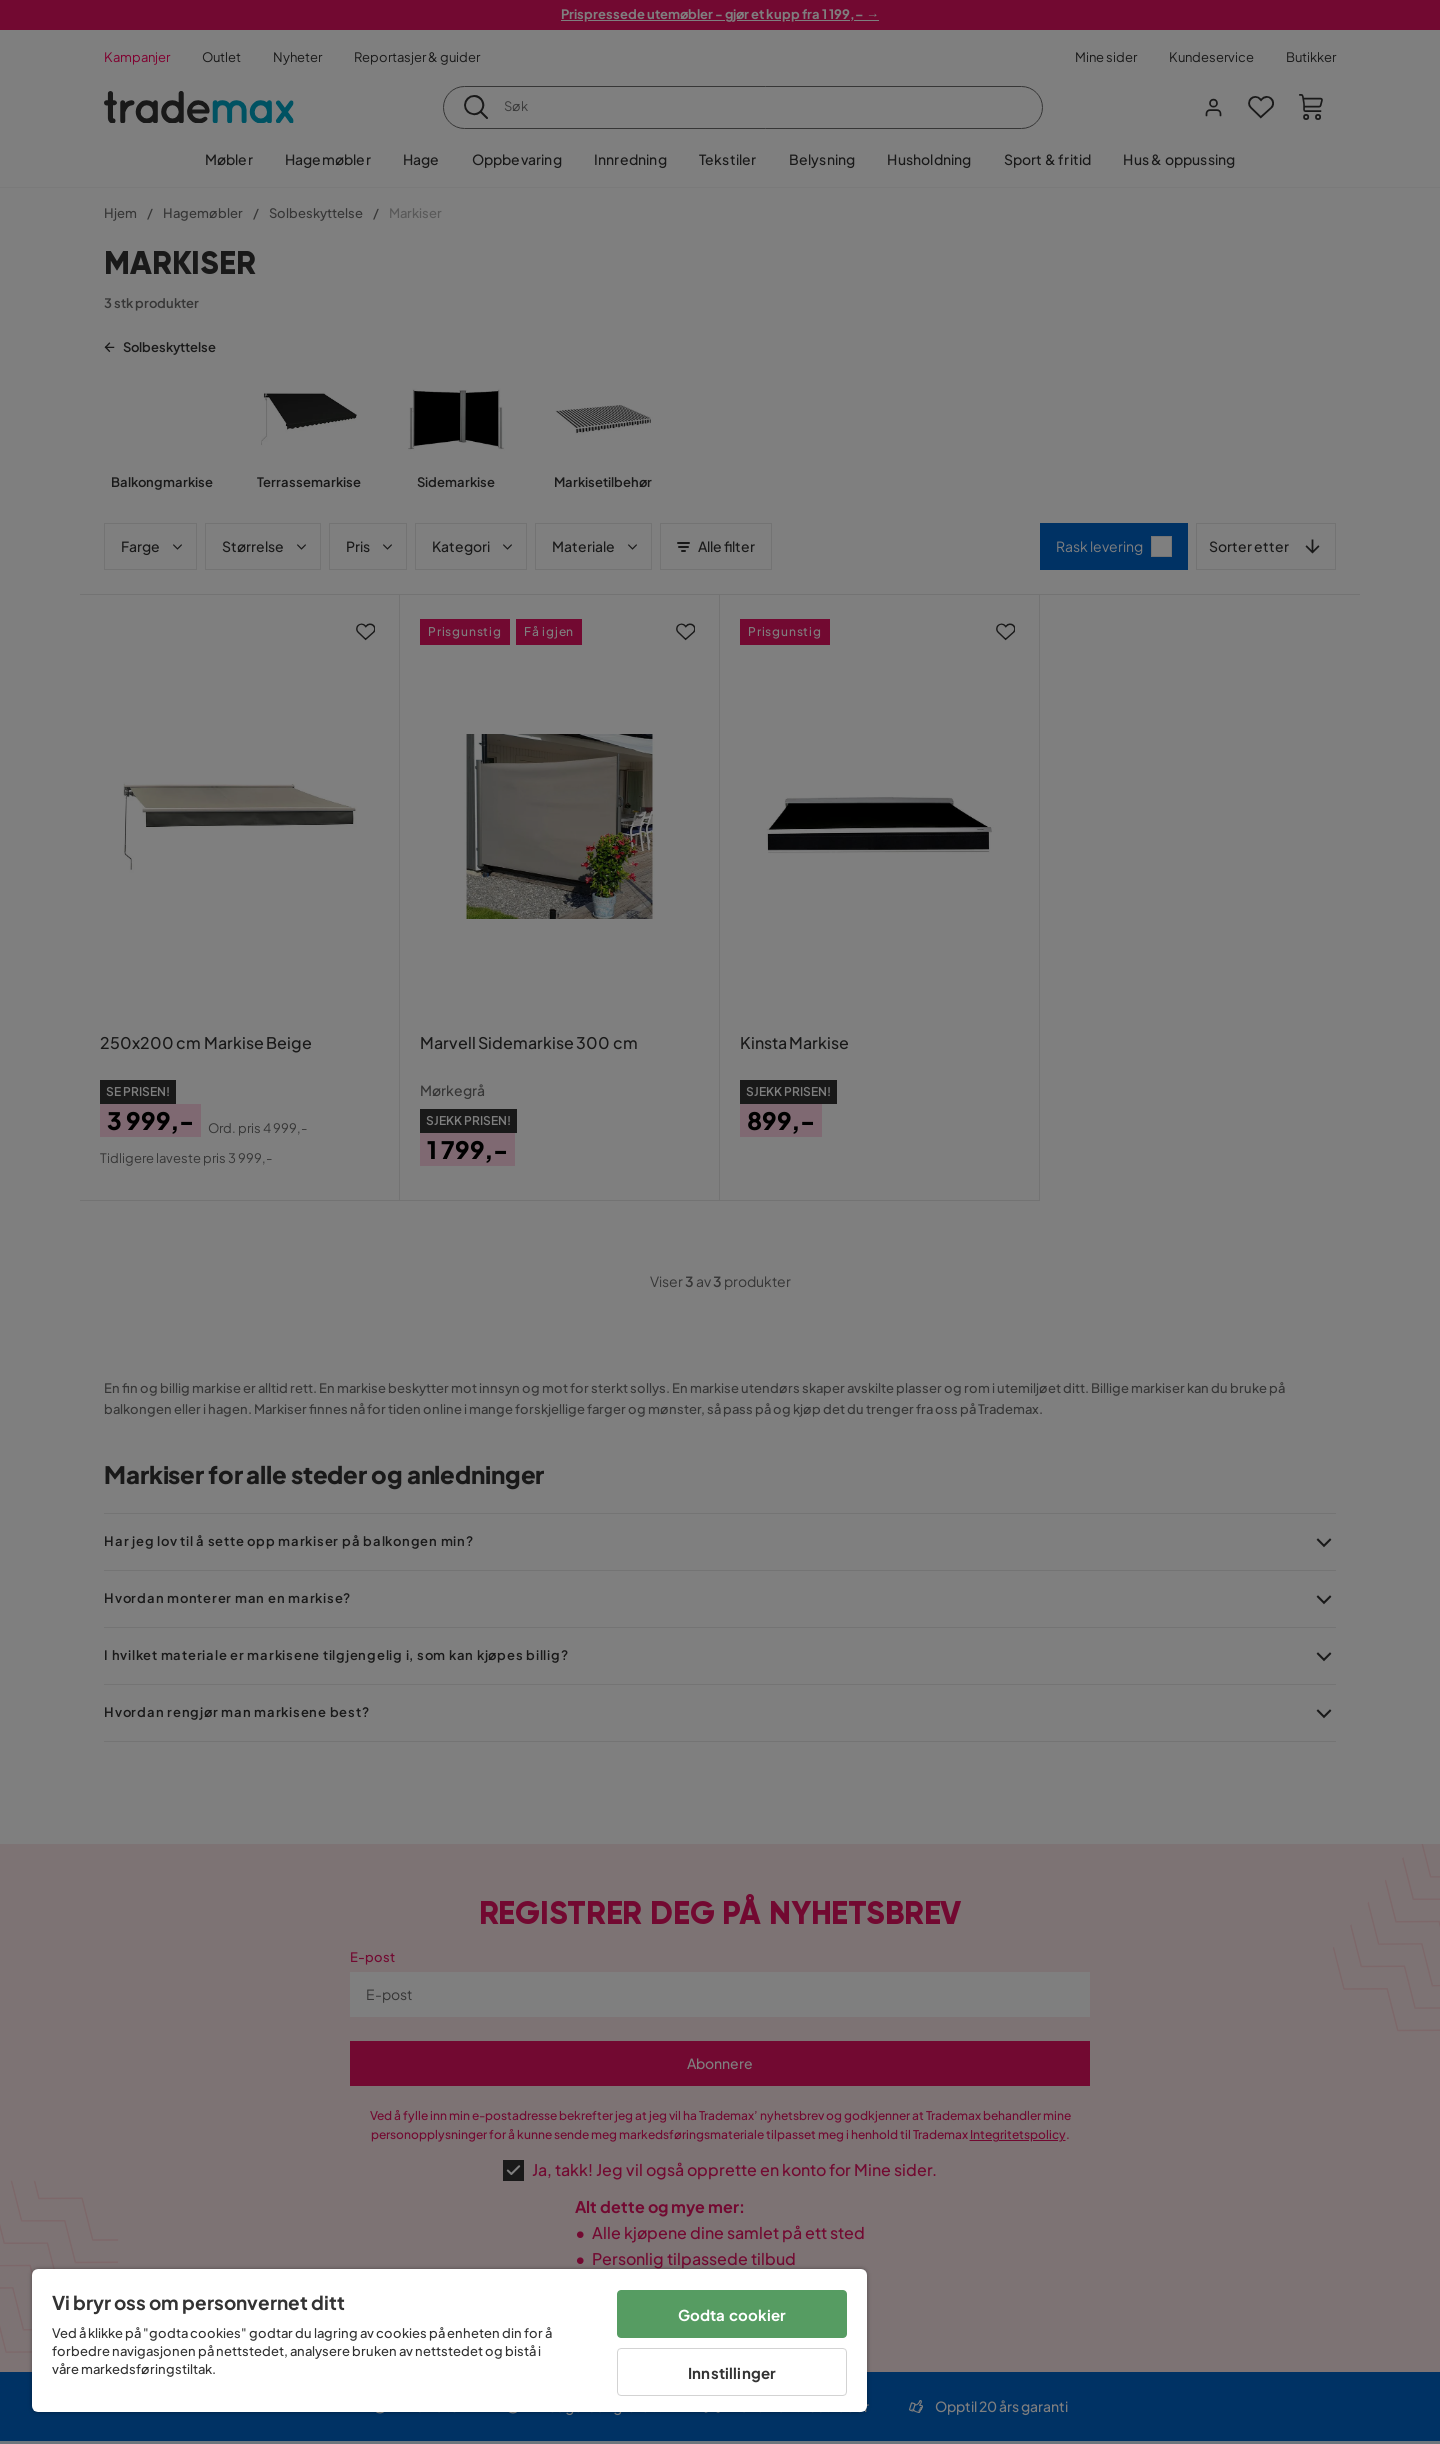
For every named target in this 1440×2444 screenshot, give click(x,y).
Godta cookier (732, 2314)
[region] (449, 2340)
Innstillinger (732, 2372)
